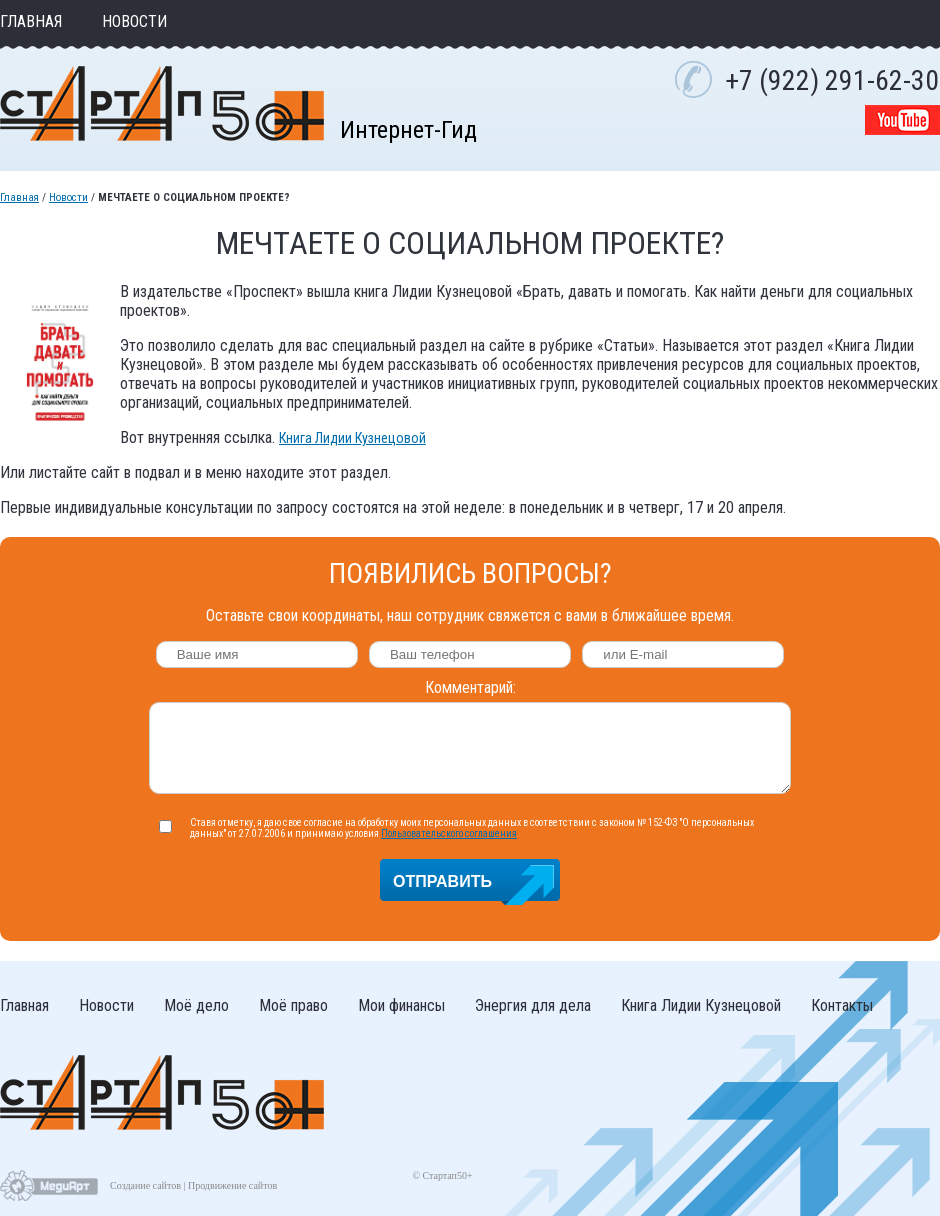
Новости (134, 21)
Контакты (842, 1005)
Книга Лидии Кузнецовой (352, 438)
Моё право (293, 1005)
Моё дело (196, 1005)
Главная (31, 21)
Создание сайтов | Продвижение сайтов (193, 1185)
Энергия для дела (533, 1005)
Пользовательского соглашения (449, 833)
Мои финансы (401, 1005)
